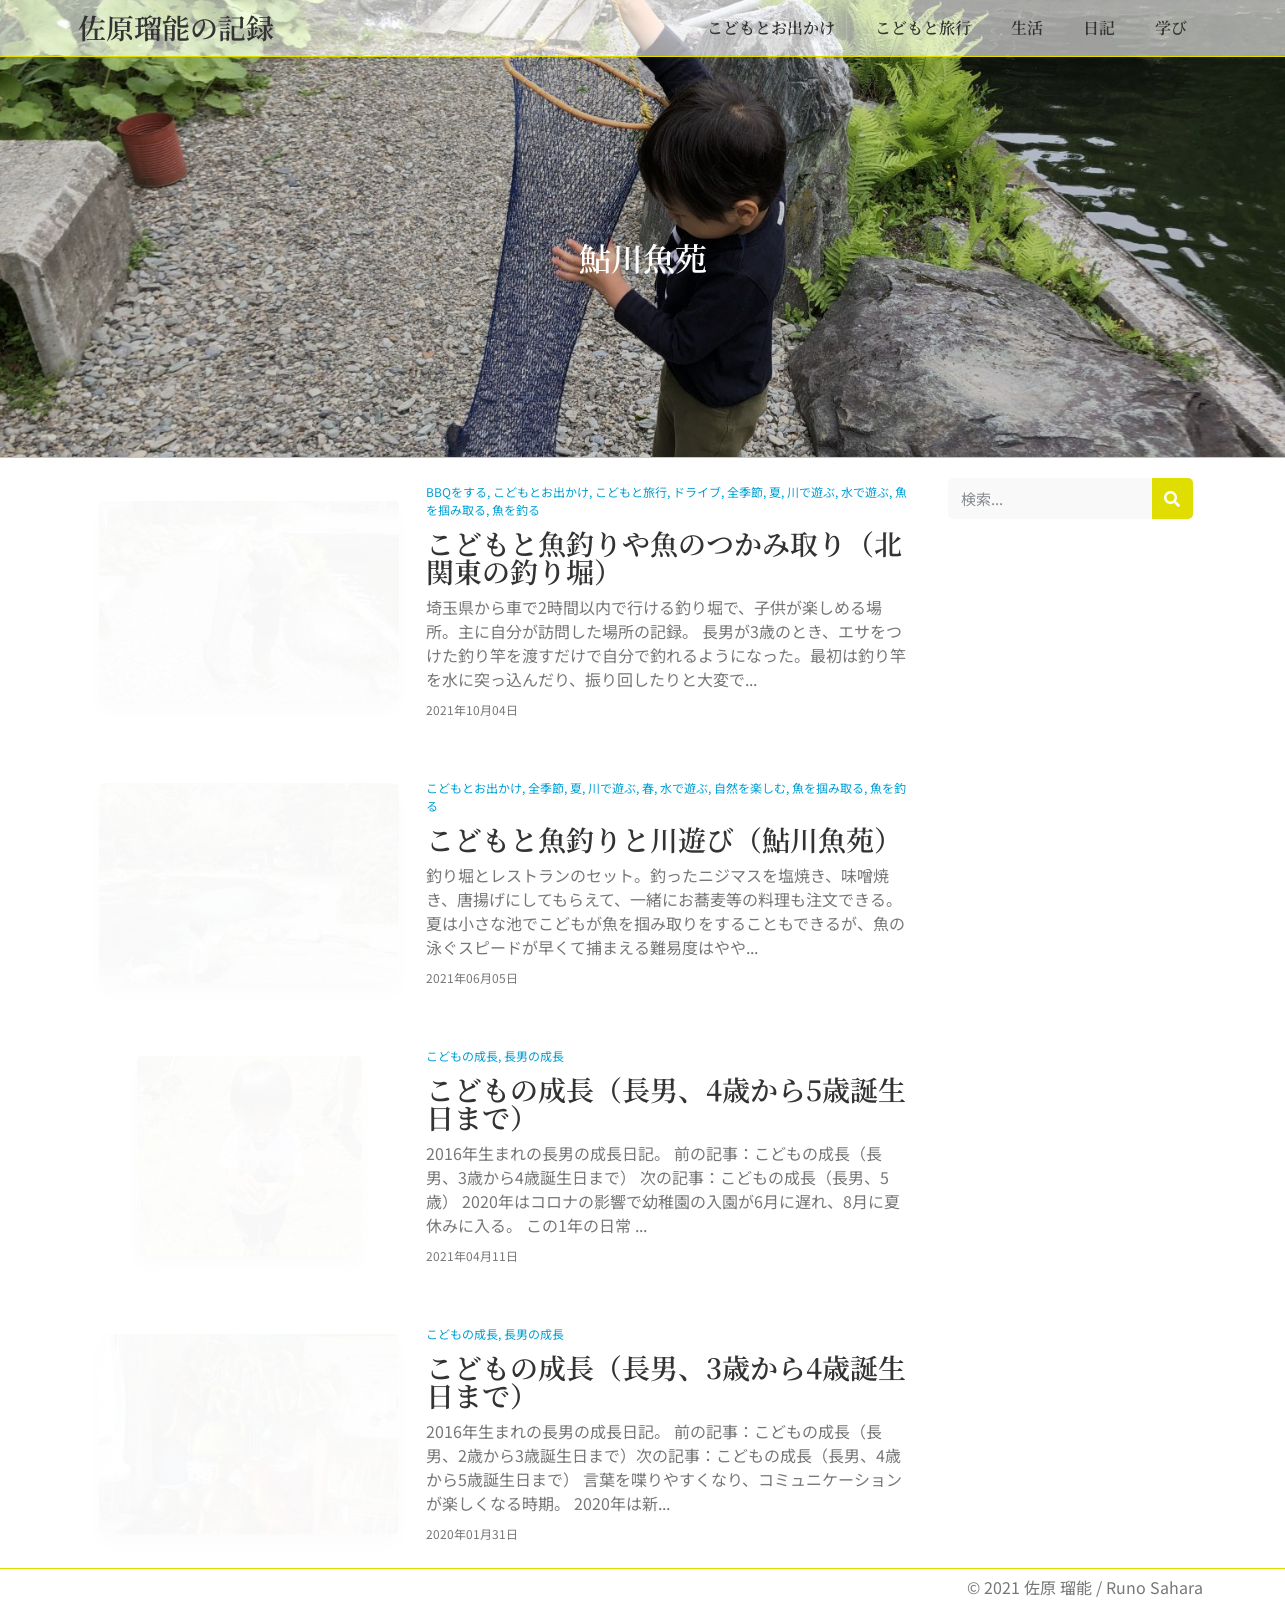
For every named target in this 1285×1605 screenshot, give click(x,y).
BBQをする (456, 491)
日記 (1099, 27)
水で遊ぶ (865, 491)
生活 (1027, 27)
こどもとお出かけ (771, 27)
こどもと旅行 (923, 27)
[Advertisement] (1070, 839)
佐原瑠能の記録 (176, 27)
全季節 (745, 491)
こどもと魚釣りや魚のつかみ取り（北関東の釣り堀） (664, 557)
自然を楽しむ (750, 787)
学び (1171, 27)
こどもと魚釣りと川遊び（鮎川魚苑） (664, 839)
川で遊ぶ (811, 491)
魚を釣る (516, 509)
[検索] (1172, 498)
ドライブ (697, 491)
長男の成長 (534, 1055)
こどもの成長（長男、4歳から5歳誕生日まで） (666, 1103)
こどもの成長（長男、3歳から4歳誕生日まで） (666, 1381)
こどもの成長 (462, 1055)
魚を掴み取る (828, 787)
